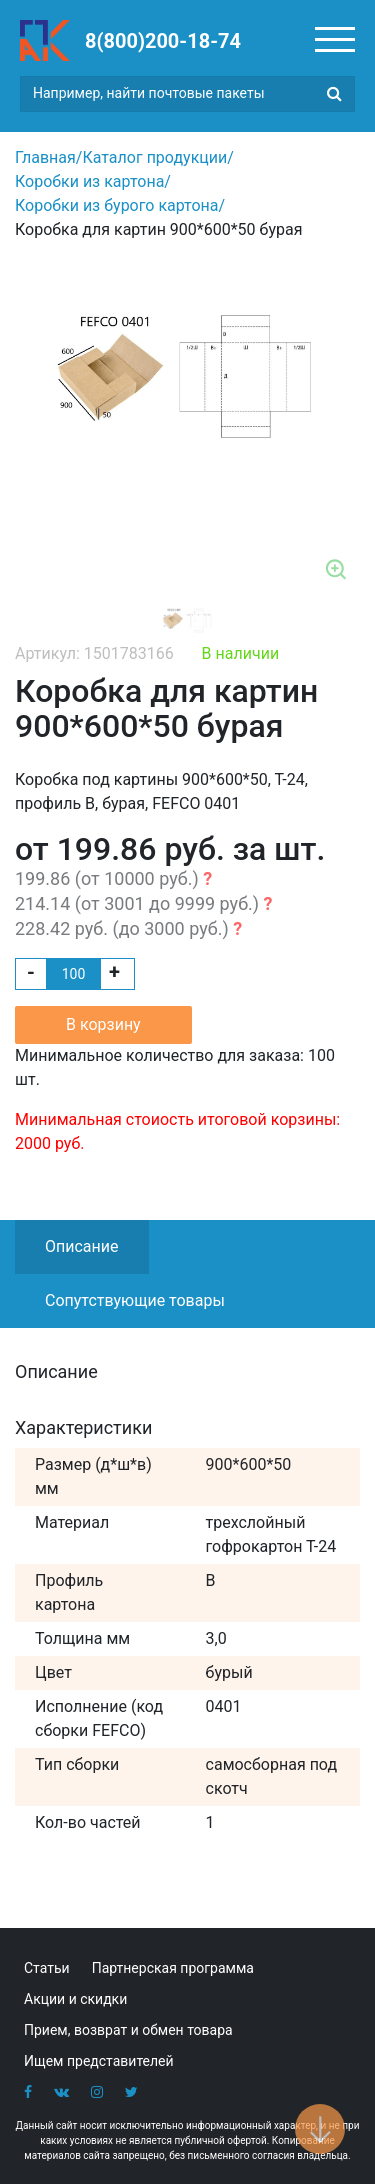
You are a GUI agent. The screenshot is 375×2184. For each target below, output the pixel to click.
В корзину (103, 1024)
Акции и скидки (75, 1999)
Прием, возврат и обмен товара (128, 2030)
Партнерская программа (173, 1968)
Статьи (47, 1968)
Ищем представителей (99, 2061)
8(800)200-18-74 (163, 41)
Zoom (337, 571)
